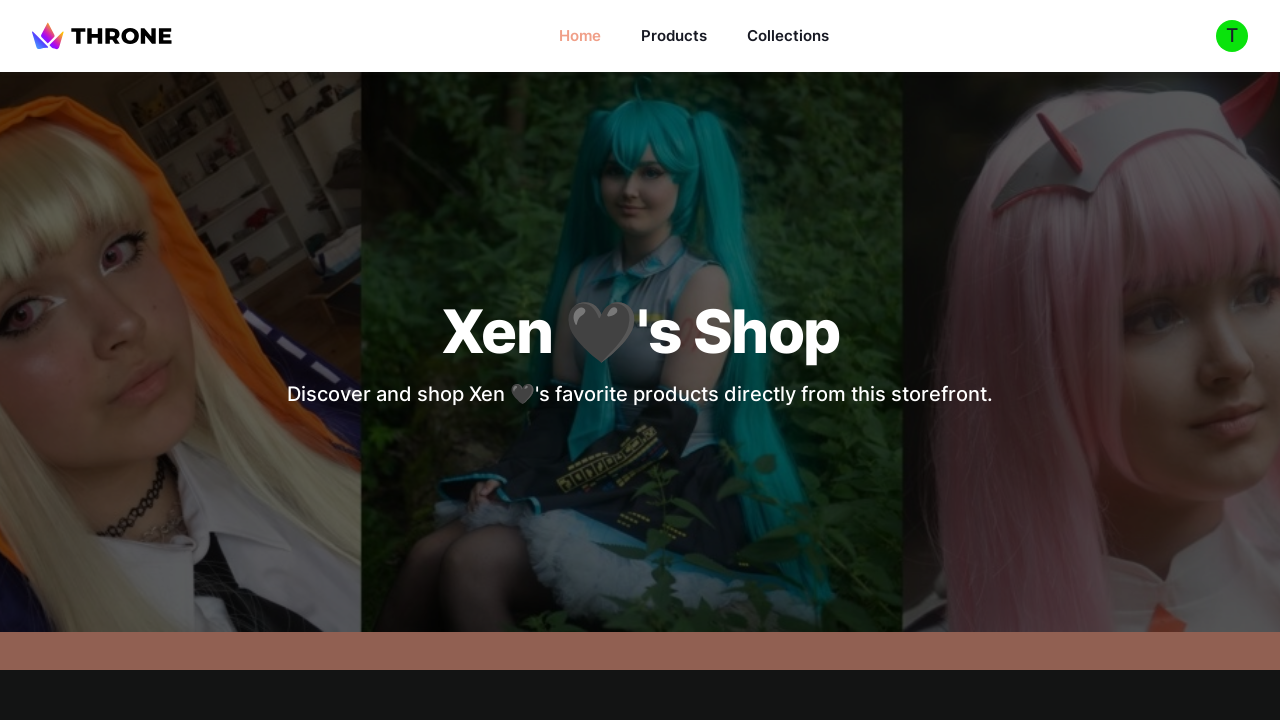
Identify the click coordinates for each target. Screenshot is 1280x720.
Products (674, 35)
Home (580, 35)
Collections (788, 35)
